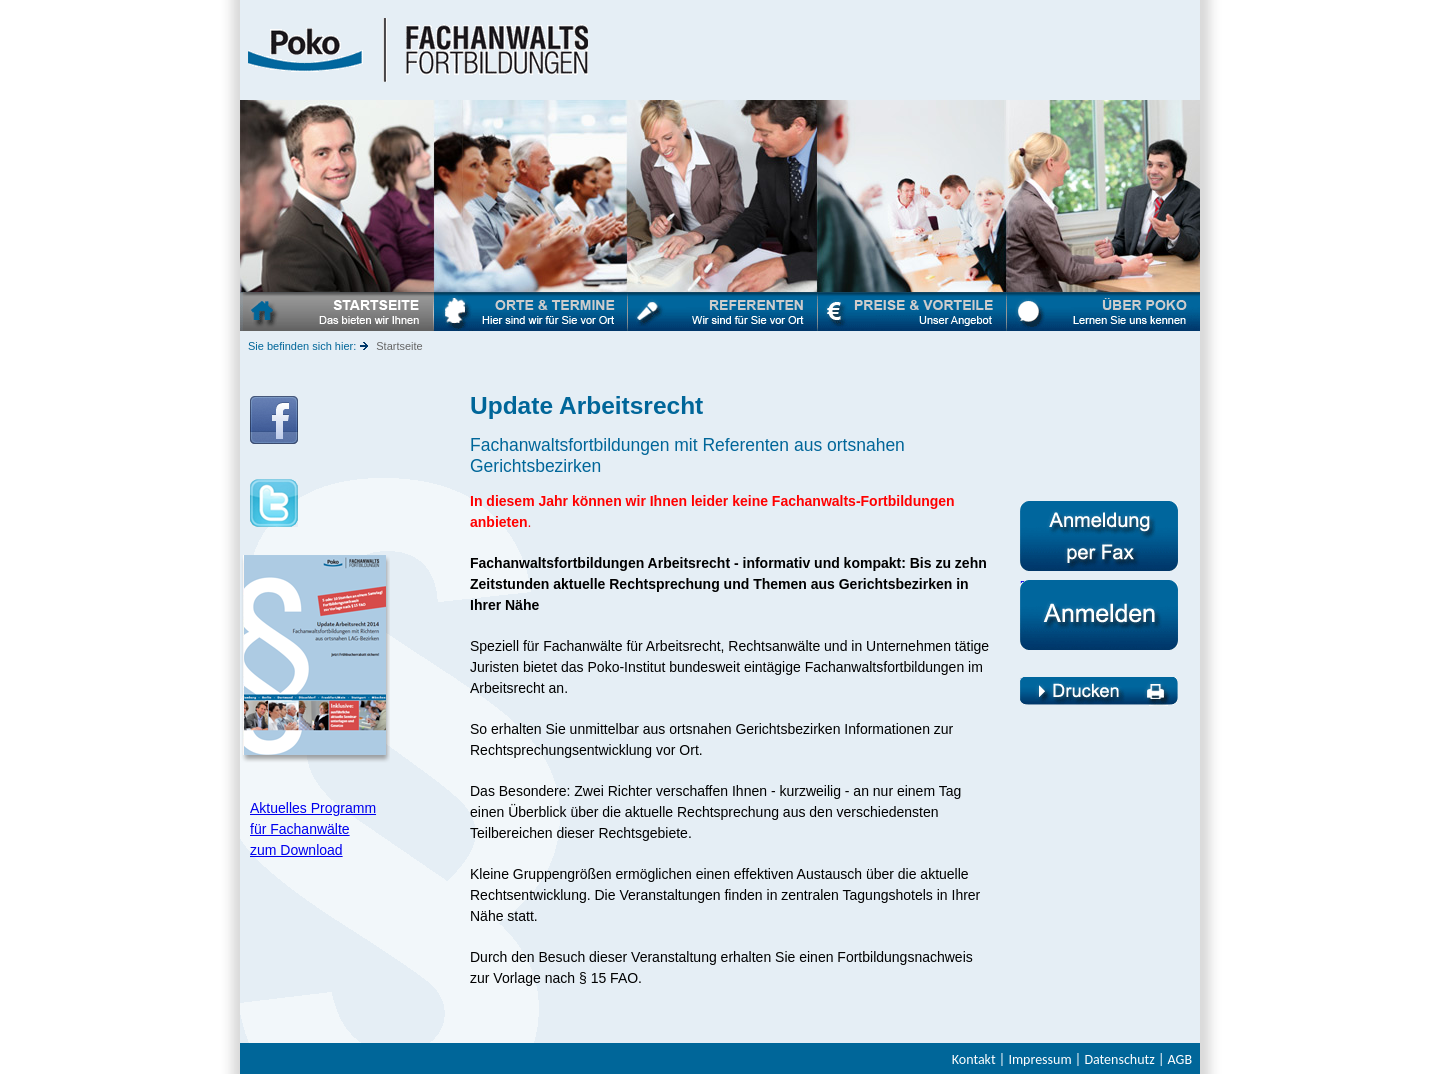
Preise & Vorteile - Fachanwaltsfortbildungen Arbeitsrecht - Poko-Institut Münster (912, 311)
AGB (1180, 1059)
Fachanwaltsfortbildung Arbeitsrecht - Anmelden (1099, 591)
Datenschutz (1119, 1059)
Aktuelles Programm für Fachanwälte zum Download (313, 829)
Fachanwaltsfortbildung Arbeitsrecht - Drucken (1099, 688)
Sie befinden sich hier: (302, 346)
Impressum (1039, 1059)
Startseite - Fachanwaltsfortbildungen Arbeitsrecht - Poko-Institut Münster (337, 311)
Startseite (399, 346)
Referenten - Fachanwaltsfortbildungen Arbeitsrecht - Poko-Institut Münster (723, 311)
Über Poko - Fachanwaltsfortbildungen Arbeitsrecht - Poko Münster (1103, 311)
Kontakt (974, 1059)
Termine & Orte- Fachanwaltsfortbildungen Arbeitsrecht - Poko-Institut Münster (531, 311)
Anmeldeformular (1099, 506)
